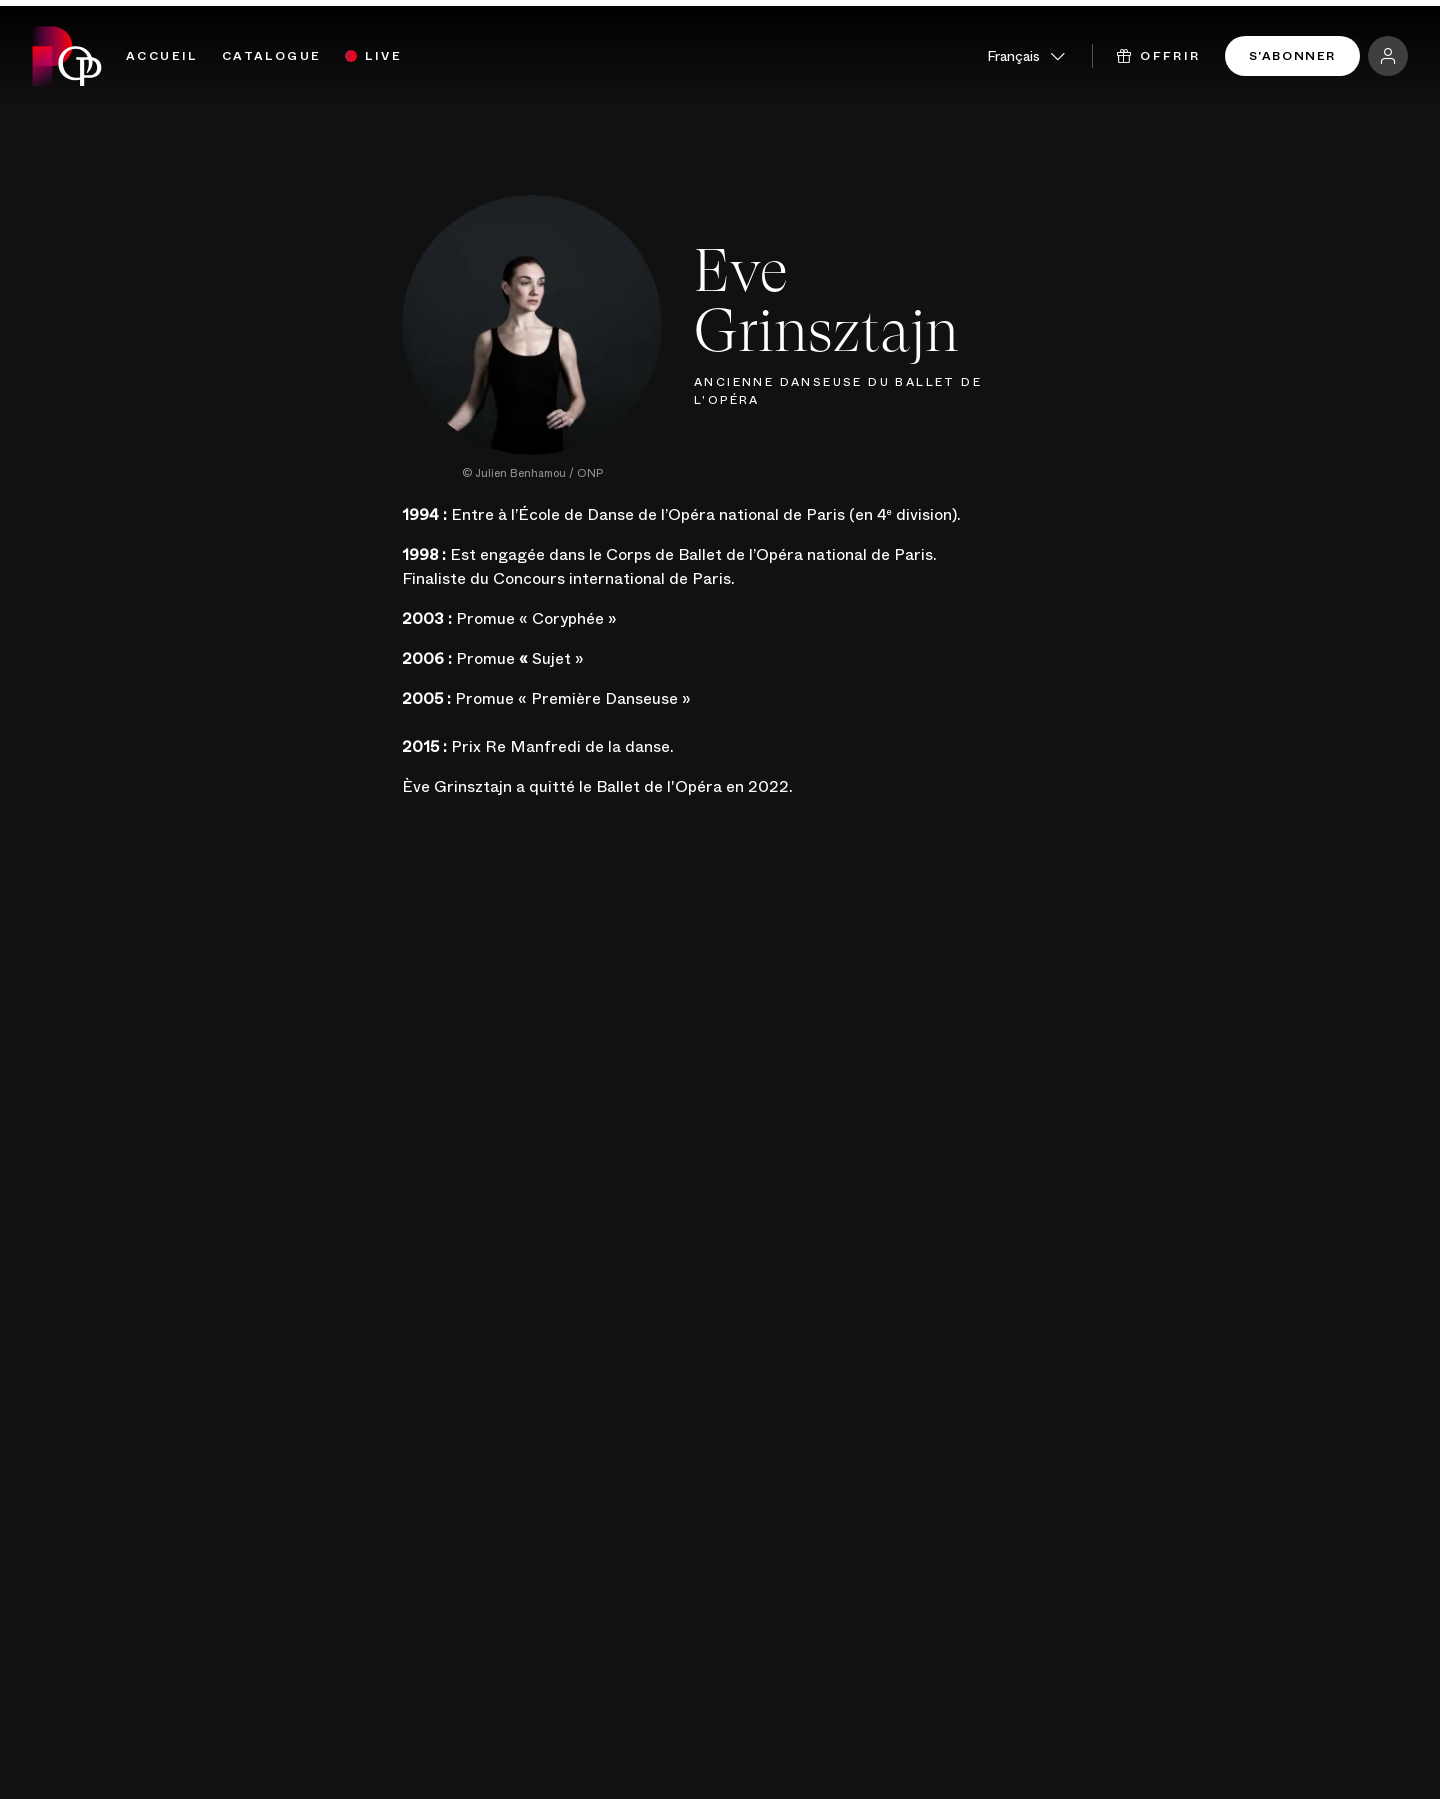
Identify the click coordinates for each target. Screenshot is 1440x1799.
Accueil (162, 56)
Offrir (1159, 56)
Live (383, 56)
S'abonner (1292, 56)
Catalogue (272, 56)
